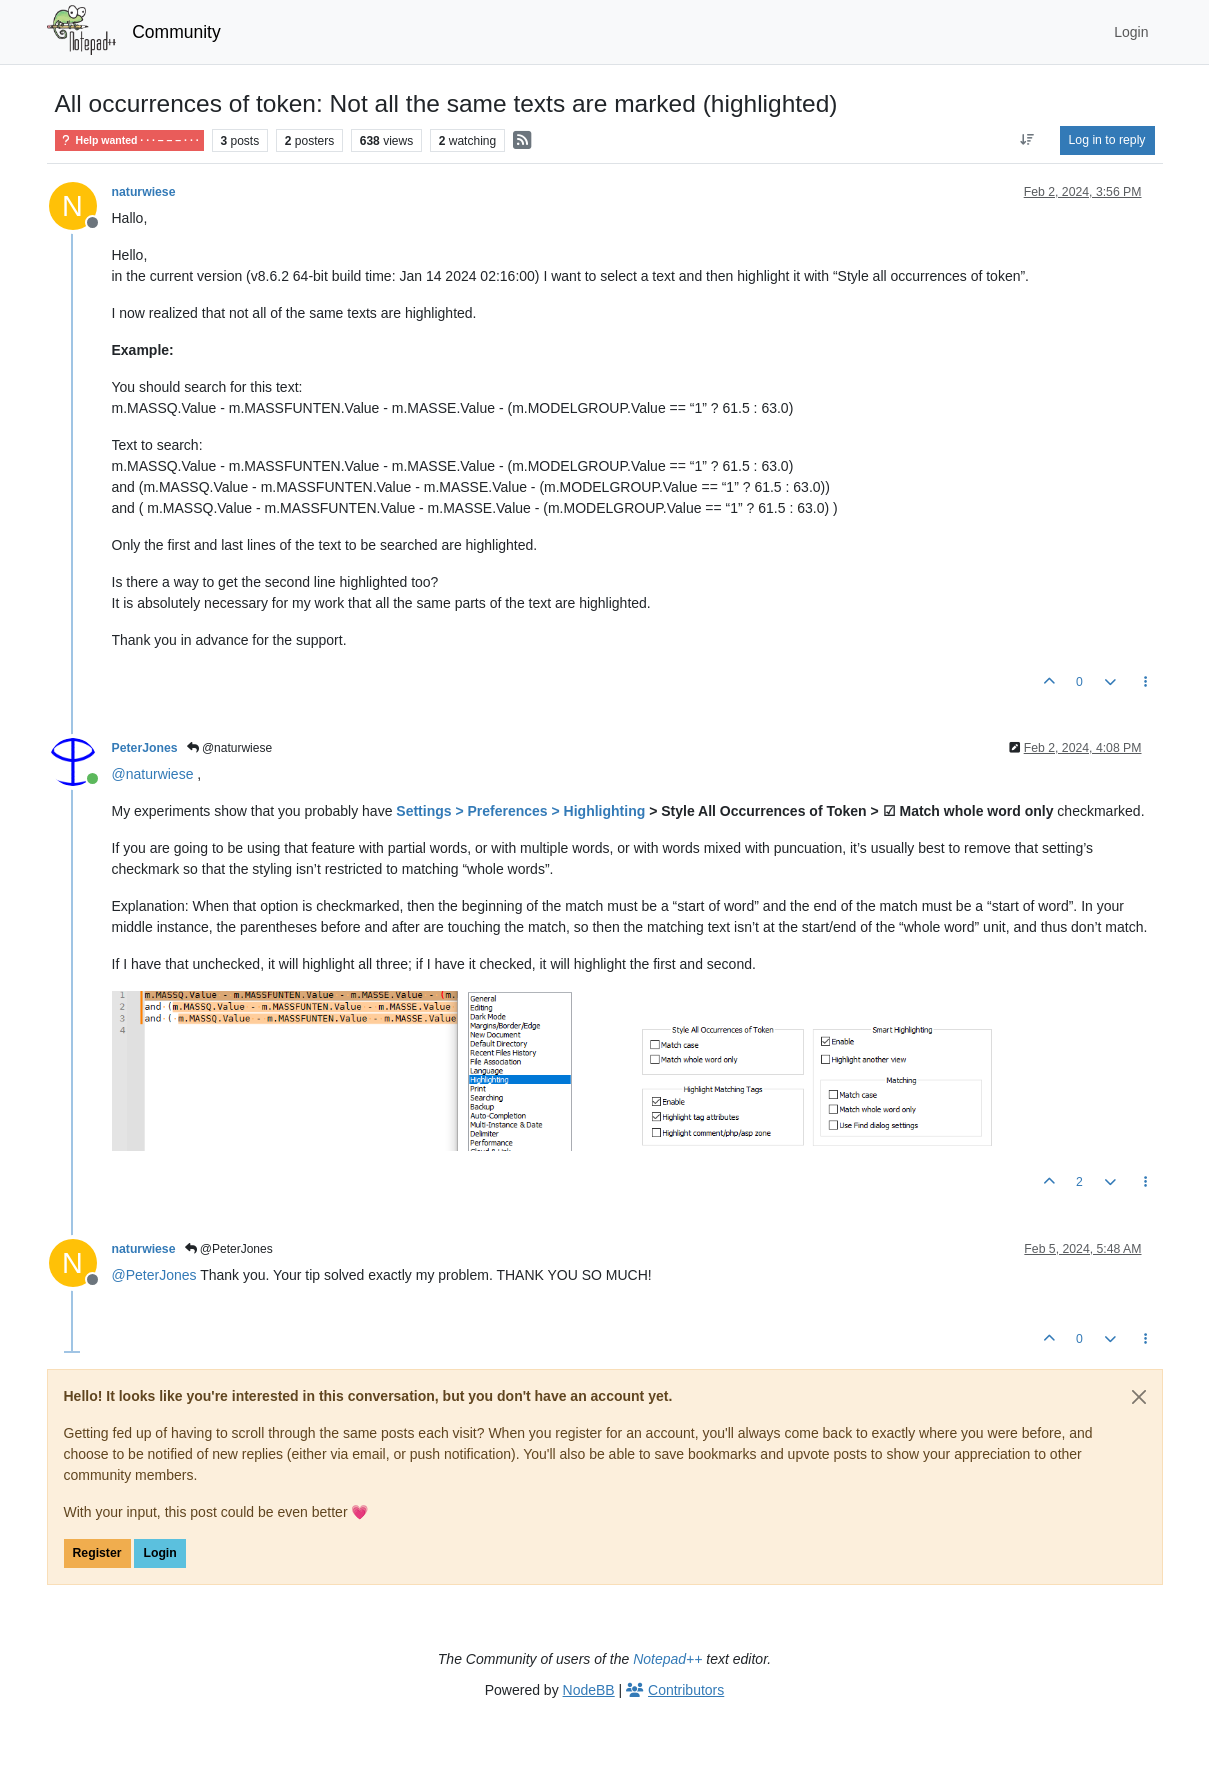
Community (176, 32)
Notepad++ (667, 1659)
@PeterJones (229, 1249)
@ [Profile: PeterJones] (154, 1275)
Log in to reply (1107, 140)
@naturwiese (230, 748)
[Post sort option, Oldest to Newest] (1026, 140)
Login (159, 1553)
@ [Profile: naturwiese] (153, 774)
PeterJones (145, 748)
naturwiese (144, 192)
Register (97, 1553)
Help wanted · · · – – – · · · (129, 140)
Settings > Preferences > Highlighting (520, 811)
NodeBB (589, 1690)
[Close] (1139, 1397)
